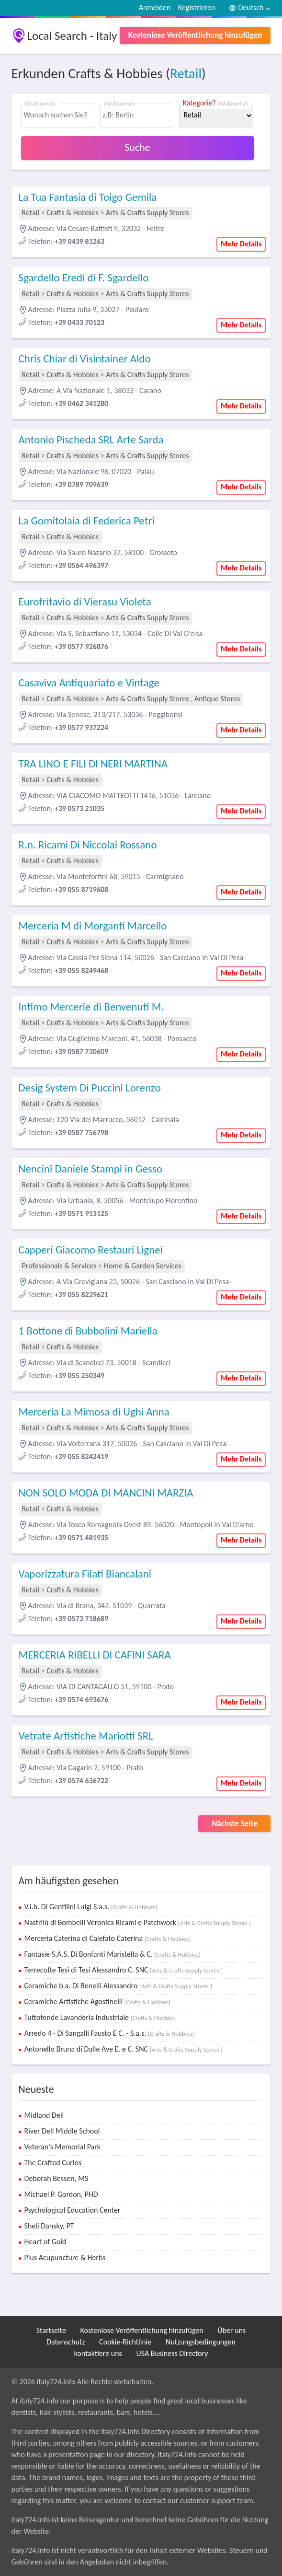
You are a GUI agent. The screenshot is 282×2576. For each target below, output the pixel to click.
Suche (137, 147)
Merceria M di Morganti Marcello (93, 925)
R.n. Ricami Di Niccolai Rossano (88, 844)
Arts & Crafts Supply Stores (147, 212)
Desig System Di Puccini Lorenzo (90, 1087)
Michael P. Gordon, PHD (61, 2194)
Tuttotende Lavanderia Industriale (100, 2017)
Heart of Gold (45, 2241)
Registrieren (196, 7)
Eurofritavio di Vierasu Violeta (85, 601)
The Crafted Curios (53, 2162)
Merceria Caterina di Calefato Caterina (107, 1938)
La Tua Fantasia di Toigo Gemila (88, 197)
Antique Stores (217, 698)
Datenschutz (65, 2341)
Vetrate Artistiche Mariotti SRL (86, 1735)
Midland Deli (44, 2115)
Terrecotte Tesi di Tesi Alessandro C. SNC (123, 1969)
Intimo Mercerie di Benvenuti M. (91, 1006)
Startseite (51, 2330)
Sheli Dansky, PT (49, 2225)
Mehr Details (241, 243)
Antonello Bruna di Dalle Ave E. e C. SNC (123, 2049)
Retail (186, 73)
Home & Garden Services (142, 1265)
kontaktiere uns (98, 2353)
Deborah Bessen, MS (56, 2178)
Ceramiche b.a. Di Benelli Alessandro (118, 1985)
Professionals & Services (59, 1265)
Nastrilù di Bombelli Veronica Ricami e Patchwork (137, 1922)
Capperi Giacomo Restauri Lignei (91, 1249)
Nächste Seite (235, 1824)
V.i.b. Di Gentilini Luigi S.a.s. (91, 1906)
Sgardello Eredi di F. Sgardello (84, 277)
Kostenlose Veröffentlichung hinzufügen (195, 35)
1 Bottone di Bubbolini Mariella (88, 1330)
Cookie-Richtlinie (125, 2341)
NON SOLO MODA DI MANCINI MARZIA (106, 1492)
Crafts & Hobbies (72, 212)
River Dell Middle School (62, 2130)
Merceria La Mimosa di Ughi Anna (94, 1411)
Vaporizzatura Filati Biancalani (85, 1573)
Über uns (231, 2330)
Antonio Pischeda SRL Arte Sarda (91, 439)
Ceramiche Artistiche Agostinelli (97, 2001)
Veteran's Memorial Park (62, 2146)
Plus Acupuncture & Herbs (65, 2257)
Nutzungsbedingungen (201, 2341)
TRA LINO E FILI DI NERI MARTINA (93, 763)
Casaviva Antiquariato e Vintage (89, 682)
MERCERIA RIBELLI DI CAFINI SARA (95, 1654)
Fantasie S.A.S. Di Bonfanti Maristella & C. (112, 1954)
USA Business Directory (172, 2353)
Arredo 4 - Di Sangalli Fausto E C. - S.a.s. (109, 2033)
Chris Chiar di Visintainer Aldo (85, 358)
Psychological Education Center (72, 2210)
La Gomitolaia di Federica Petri (87, 520)
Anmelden (155, 7)
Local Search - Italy (72, 35)
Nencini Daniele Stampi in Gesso (90, 1168)
